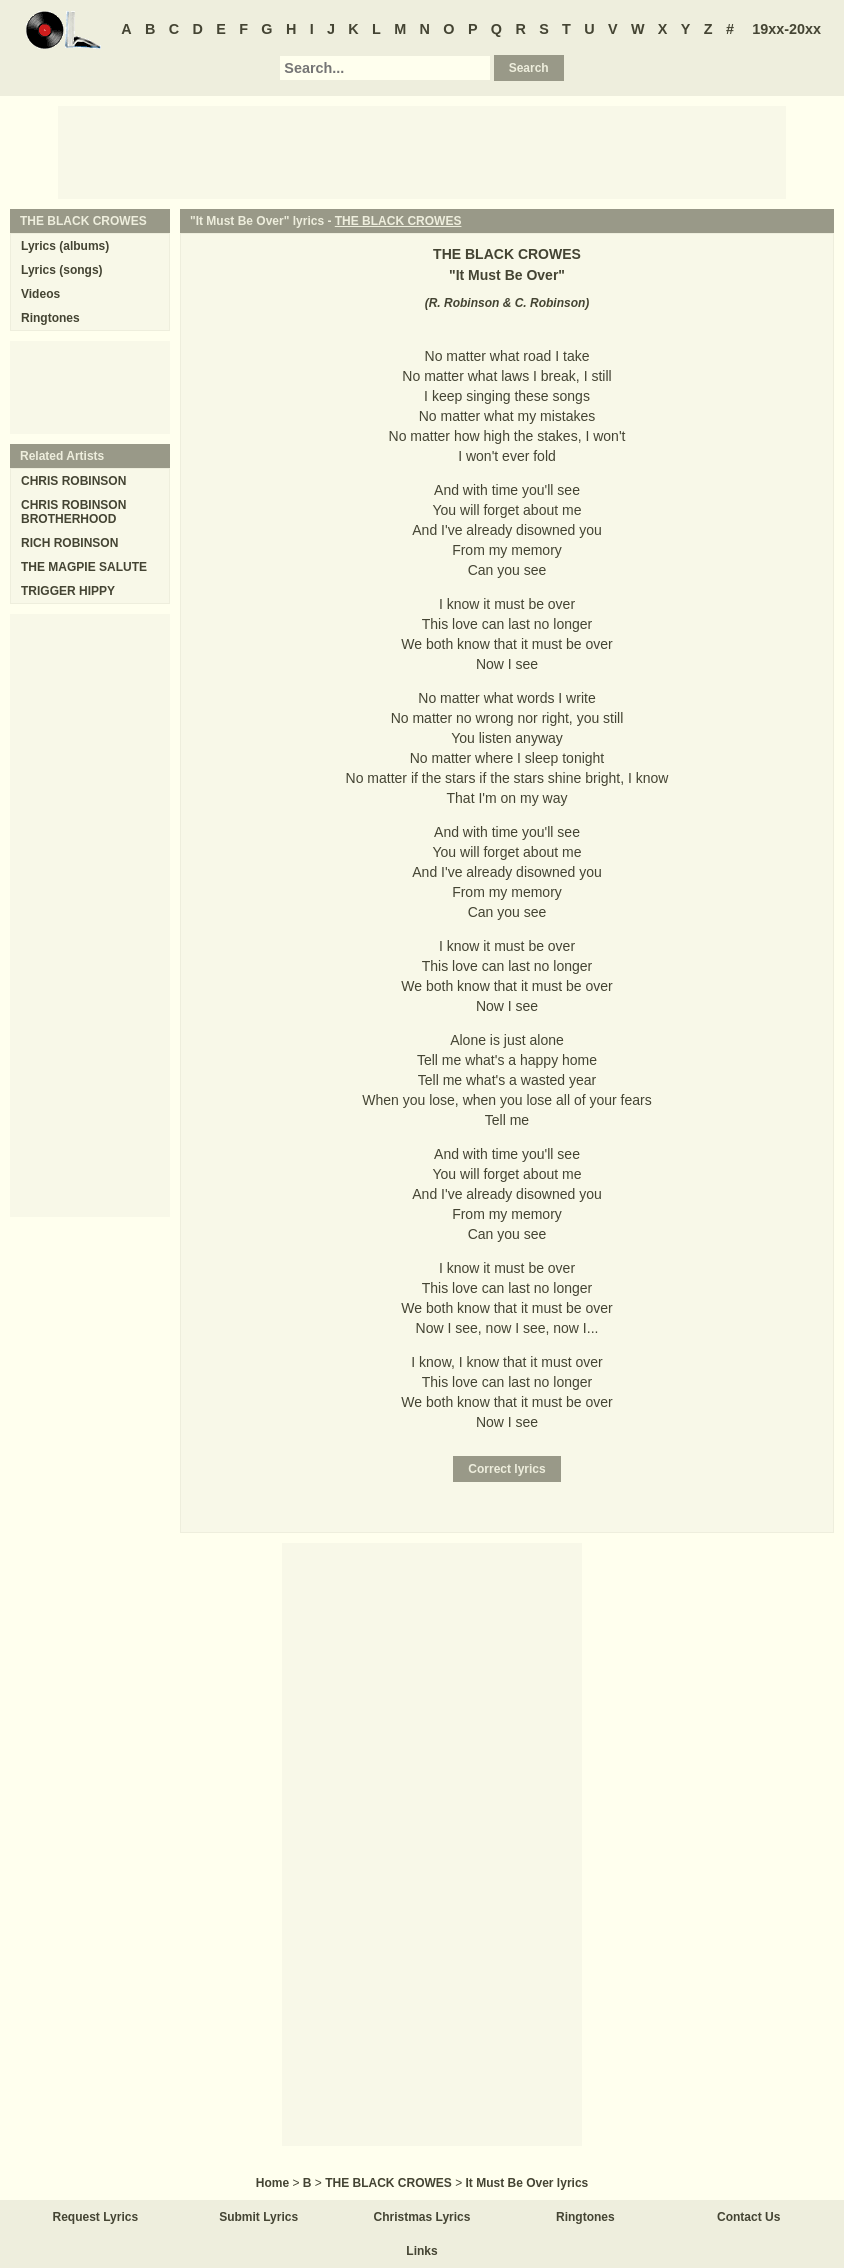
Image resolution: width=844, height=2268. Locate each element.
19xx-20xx (786, 29)
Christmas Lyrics (422, 2217)
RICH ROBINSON (69, 543)
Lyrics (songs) (62, 270)
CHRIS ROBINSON (73, 481)
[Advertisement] (422, 151)
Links (421, 2251)
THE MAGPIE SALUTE (84, 567)
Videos (40, 294)
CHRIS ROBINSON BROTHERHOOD (73, 512)
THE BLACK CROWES (398, 221)
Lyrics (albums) (65, 246)
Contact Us (748, 2217)
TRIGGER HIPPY (68, 591)
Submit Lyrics (258, 2217)
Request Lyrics (96, 2217)
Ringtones (50, 318)
